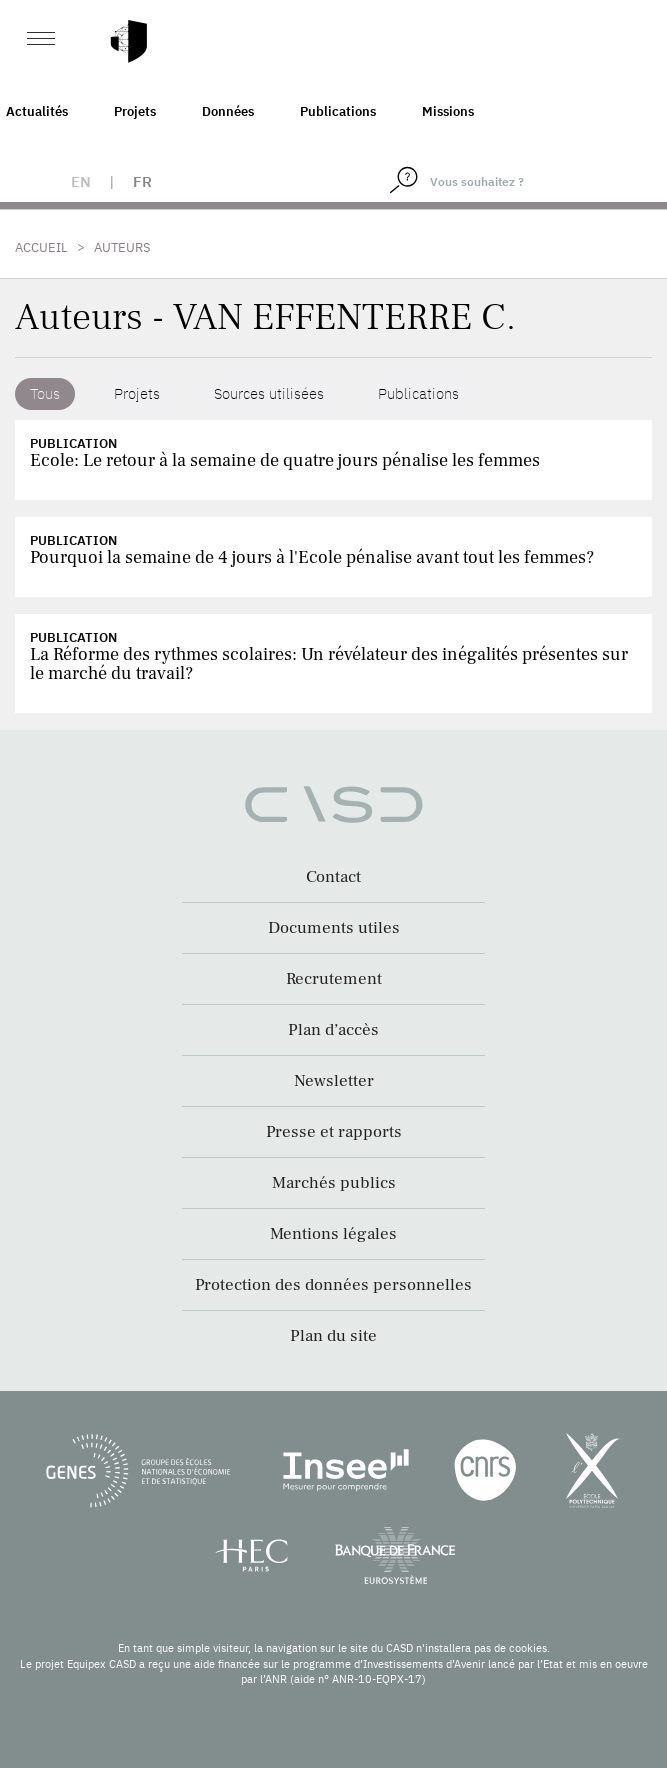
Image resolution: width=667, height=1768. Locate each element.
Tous (45, 393)
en (81, 181)
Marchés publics (334, 1183)
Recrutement (334, 979)
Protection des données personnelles (333, 1285)
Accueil (41, 247)
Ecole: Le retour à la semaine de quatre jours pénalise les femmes (285, 460)
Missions (448, 111)
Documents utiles (334, 928)
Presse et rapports (334, 1132)
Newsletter (334, 1081)
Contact (333, 877)
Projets (135, 111)
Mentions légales (333, 1234)
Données (228, 111)
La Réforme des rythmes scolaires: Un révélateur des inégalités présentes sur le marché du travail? (329, 663)
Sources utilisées (269, 393)
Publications (338, 111)
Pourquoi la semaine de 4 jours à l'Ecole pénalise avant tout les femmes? (312, 557)
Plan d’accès (333, 1030)
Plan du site (333, 1336)
